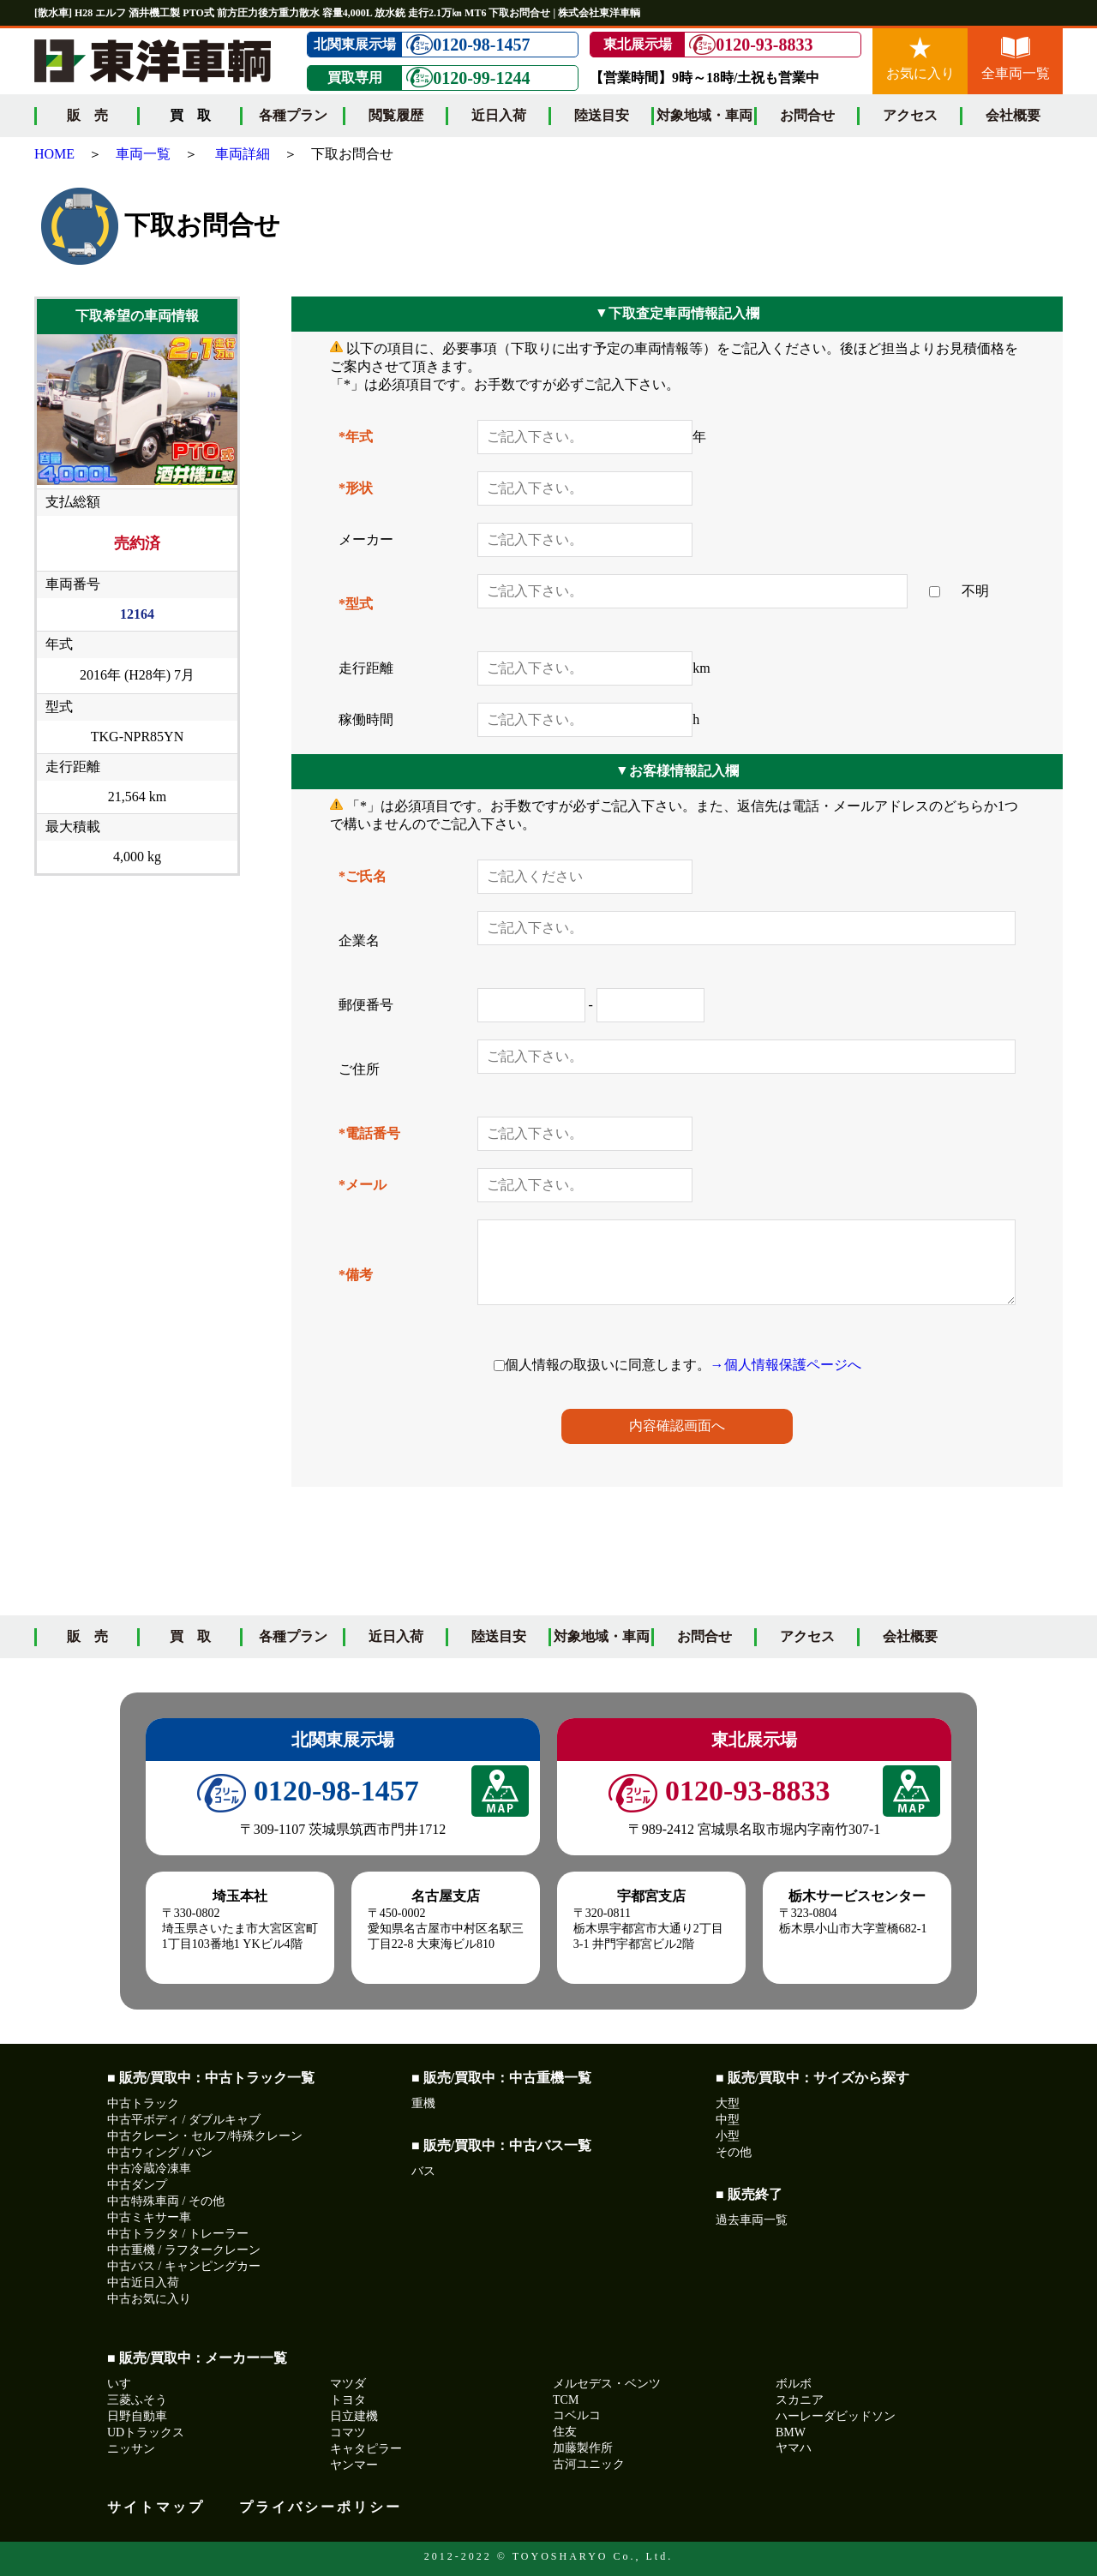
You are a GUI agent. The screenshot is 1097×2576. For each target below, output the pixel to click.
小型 (728, 2136)
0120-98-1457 (468, 45)
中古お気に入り (149, 2298)
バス (423, 2171)
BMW (791, 2432)
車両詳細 (242, 154)
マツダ (348, 2383)
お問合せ (807, 115)
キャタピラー (366, 2448)
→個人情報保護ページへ (785, 1364)
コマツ (348, 2432)
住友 (565, 2431)
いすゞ (125, 2383)
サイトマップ (156, 2507)
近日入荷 (498, 115)
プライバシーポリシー (320, 2507)
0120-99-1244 (468, 77)
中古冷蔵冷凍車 (149, 2168)
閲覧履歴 (396, 115)
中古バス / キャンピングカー (184, 2266)
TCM (565, 2399)
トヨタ (348, 2399)
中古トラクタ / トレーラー (178, 2233)
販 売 (87, 115)
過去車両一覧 (752, 2220)
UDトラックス (145, 2432)
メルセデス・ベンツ (607, 2383)
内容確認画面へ (677, 1425)
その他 (734, 2152)
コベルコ (577, 2415)
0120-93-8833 (750, 45)
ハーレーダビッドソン (836, 2416)
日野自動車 (137, 2416)
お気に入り (920, 59)
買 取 (190, 1636)
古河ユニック (589, 2464)
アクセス (910, 115)
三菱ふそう (137, 2399)
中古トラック (143, 2103)
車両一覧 (143, 154)
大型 (728, 2103)
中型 (728, 2119)
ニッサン (131, 2448)
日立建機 (354, 2416)
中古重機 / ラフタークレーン (184, 2250)
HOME (54, 154)
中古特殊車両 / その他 (166, 2201)
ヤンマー (354, 2465)
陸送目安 (601, 115)
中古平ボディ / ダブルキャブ (184, 2119)
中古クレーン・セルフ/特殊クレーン (205, 2136)
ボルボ (794, 2383)
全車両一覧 (1015, 59)
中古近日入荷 (143, 2282)
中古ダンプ (137, 2184)
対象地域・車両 (704, 115)
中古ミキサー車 (149, 2217)
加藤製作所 (583, 2447)
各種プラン (293, 115)
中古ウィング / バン (160, 2152)
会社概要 (1013, 115)
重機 (423, 2103)
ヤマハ (794, 2447)
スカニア (800, 2399)
